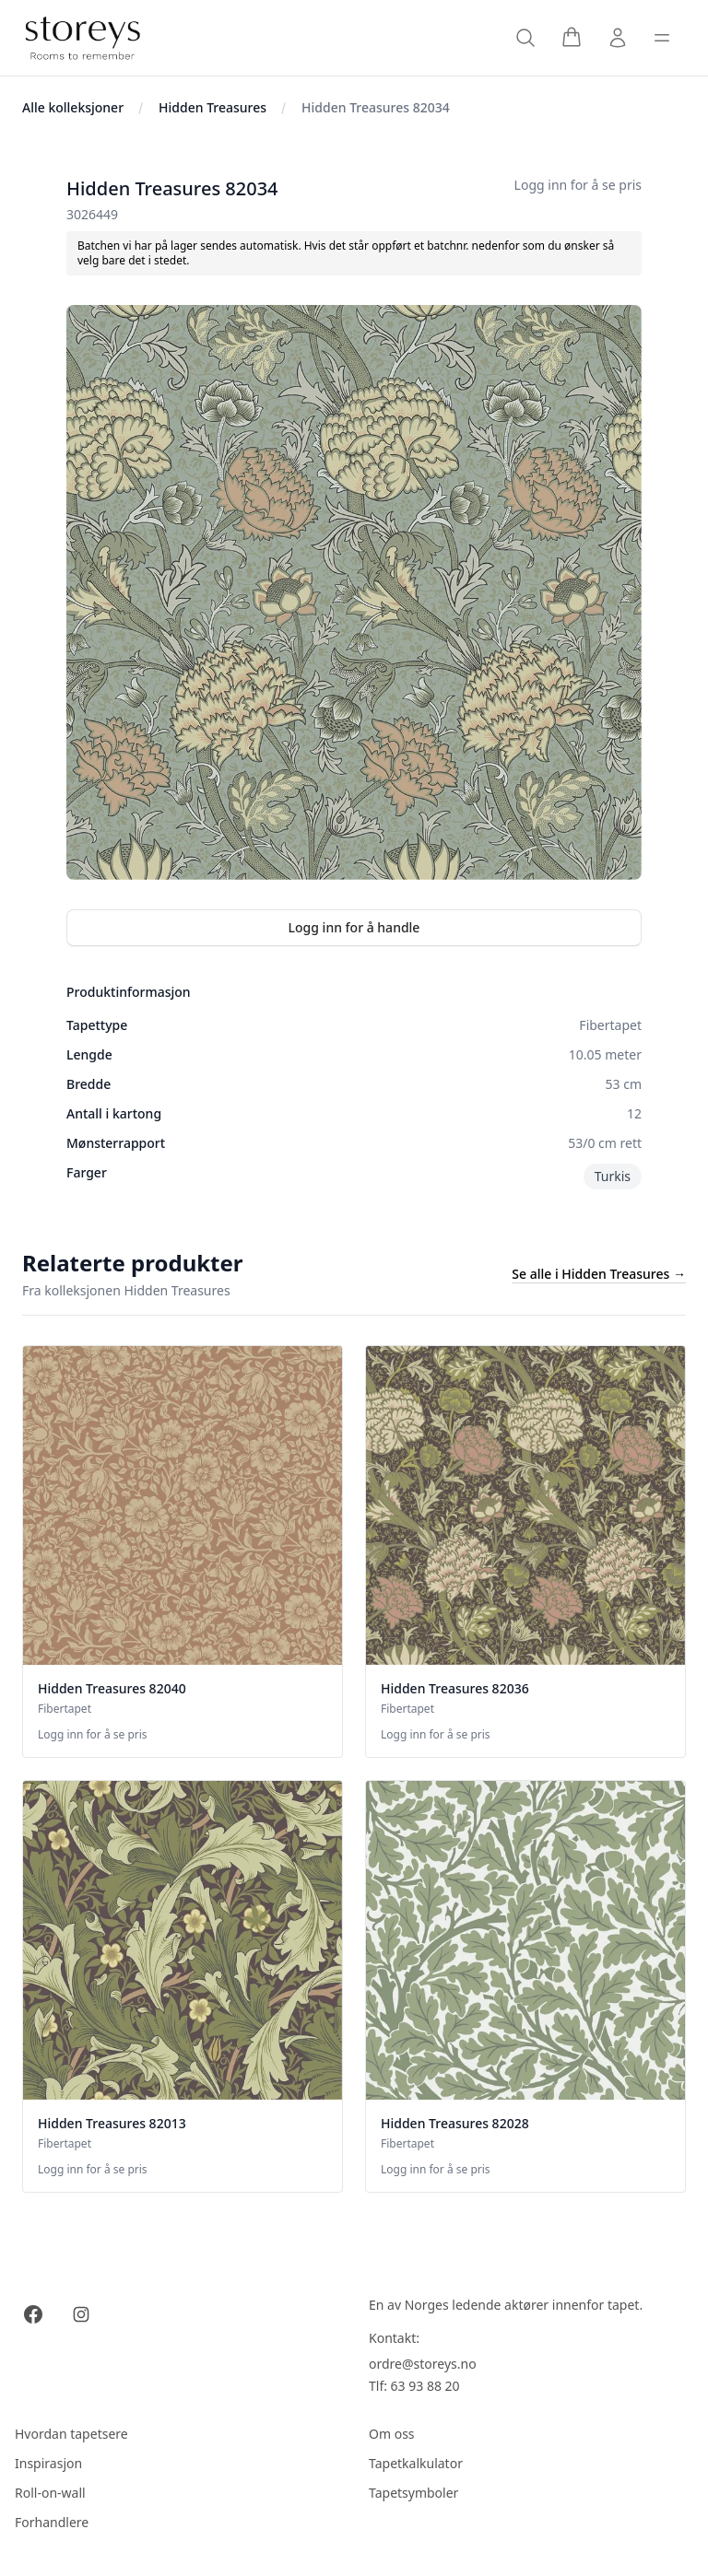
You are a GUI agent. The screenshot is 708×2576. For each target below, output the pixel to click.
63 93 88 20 (425, 2386)
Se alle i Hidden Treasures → (599, 1273)
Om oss (392, 2433)
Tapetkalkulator (416, 2463)
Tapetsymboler (413, 2492)
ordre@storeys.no (423, 2363)
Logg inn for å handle (354, 927)
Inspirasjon (48, 2463)
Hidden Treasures (212, 107)
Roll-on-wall (50, 2492)
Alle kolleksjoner (73, 107)
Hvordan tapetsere (71, 2433)
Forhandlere (51, 2522)
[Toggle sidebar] (661, 37)
